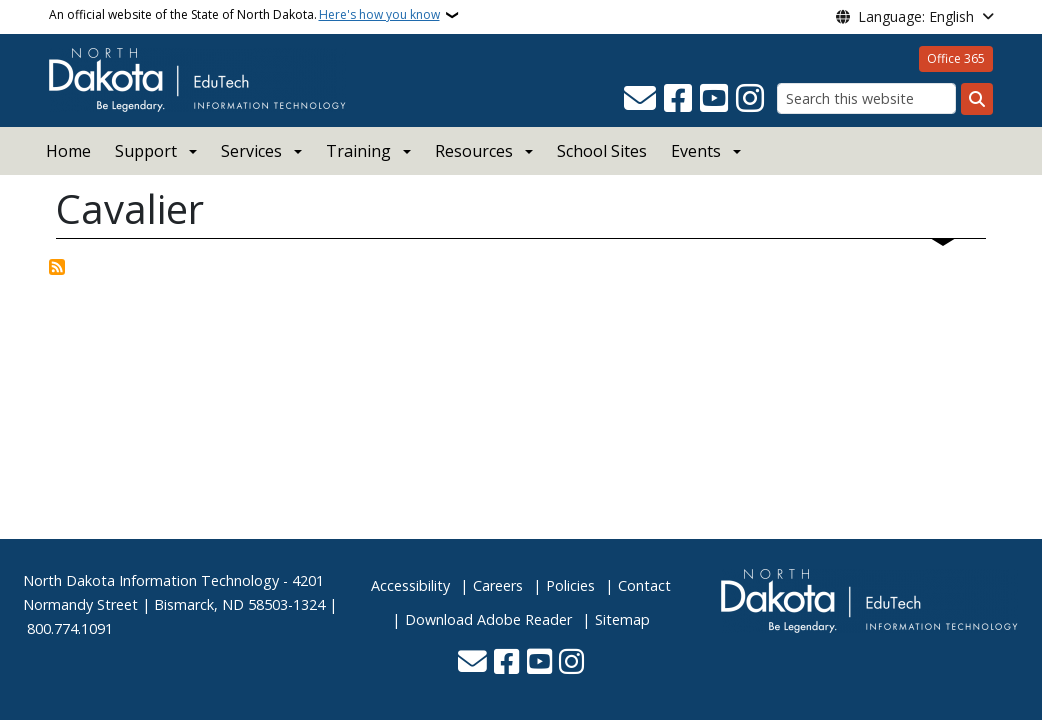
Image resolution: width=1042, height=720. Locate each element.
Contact (644, 585)
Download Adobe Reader (488, 619)
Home (68, 151)
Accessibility (410, 585)
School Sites (602, 151)
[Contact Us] (640, 99)
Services (251, 151)
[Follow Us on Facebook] (678, 99)
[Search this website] (866, 98)
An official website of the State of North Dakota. (244, 15)
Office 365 (956, 58)
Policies (570, 585)
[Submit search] (977, 99)
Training (358, 151)
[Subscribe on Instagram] (750, 99)
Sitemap (622, 619)
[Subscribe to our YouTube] (714, 99)
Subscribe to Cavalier (57, 267)
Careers (498, 585)
